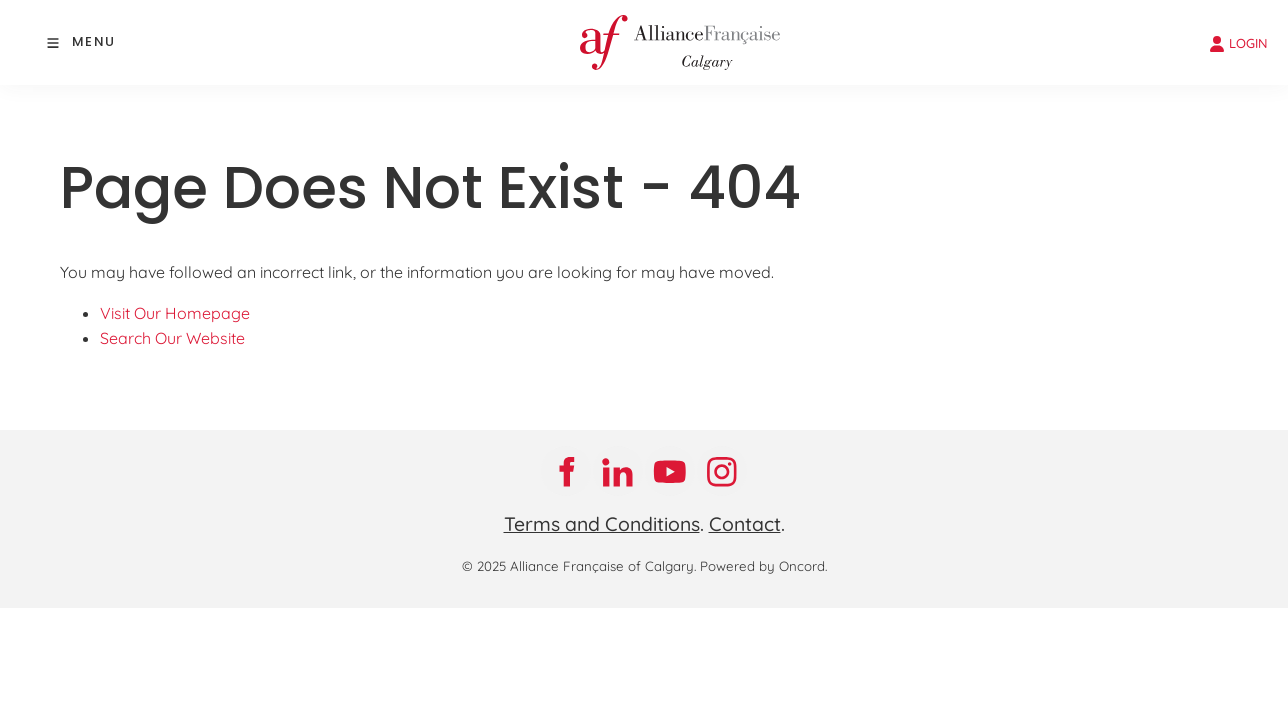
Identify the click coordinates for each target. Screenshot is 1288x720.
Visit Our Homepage (175, 313)
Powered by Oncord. (763, 566)
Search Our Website (172, 338)
